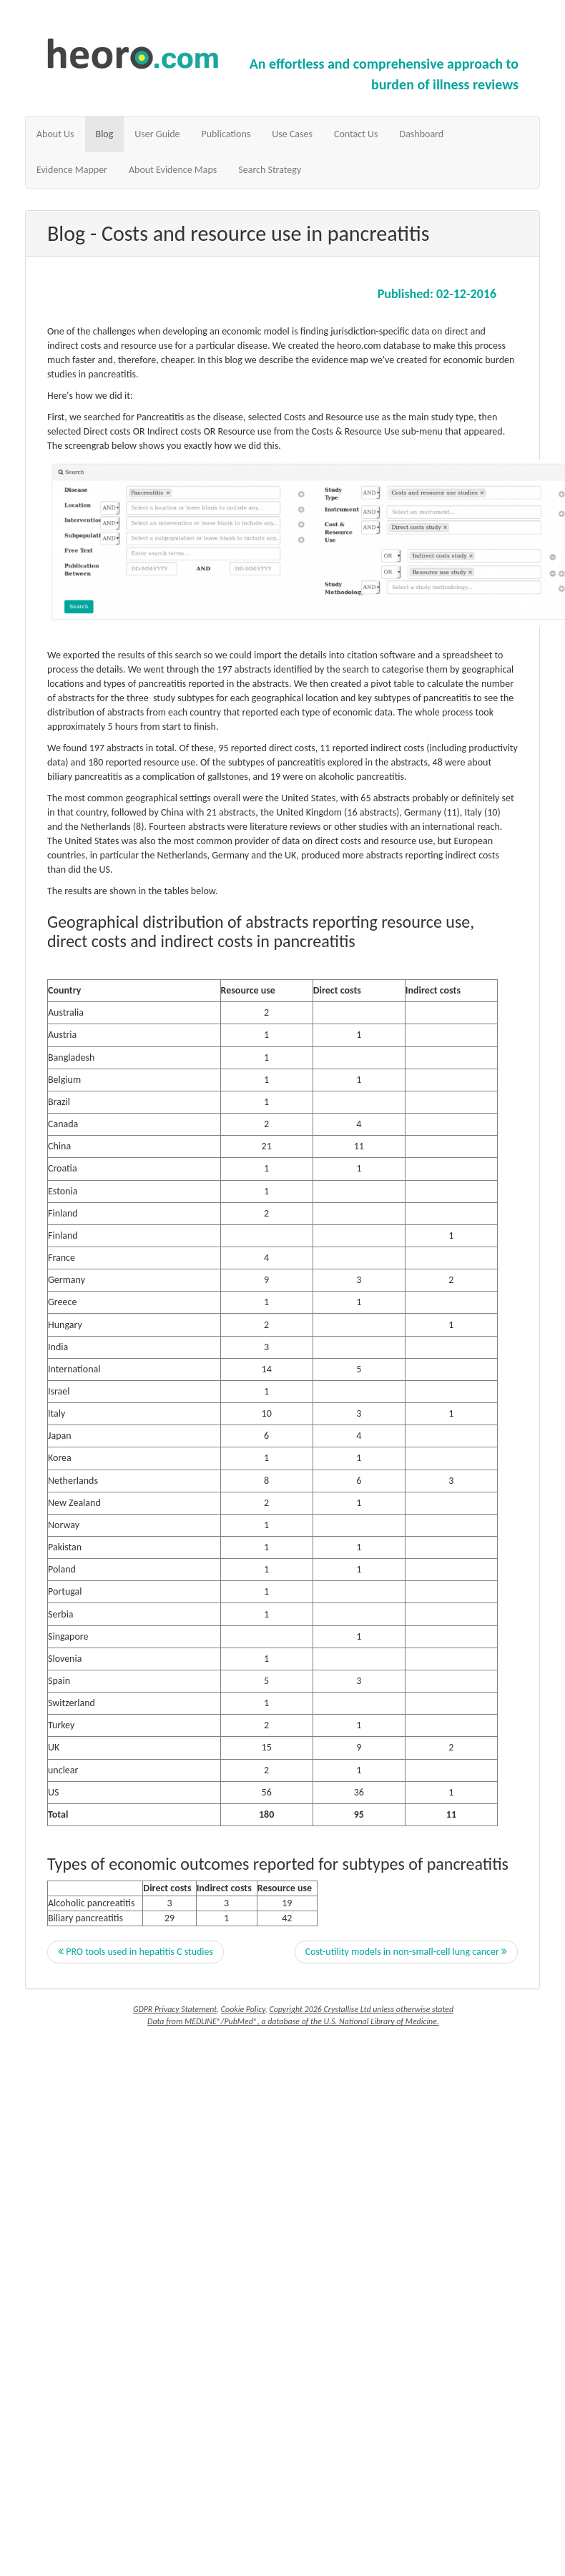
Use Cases (292, 134)
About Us (55, 134)
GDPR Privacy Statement (175, 2009)
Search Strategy (269, 170)
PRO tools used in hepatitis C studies (135, 1952)
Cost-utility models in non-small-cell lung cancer (406, 1952)
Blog (105, 134)
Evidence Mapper (71, 170)
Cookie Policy (243, 2009)
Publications (226, 134)
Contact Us (356, 134)
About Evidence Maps (173, 170)
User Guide (157, 134)
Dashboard (422, 134)
